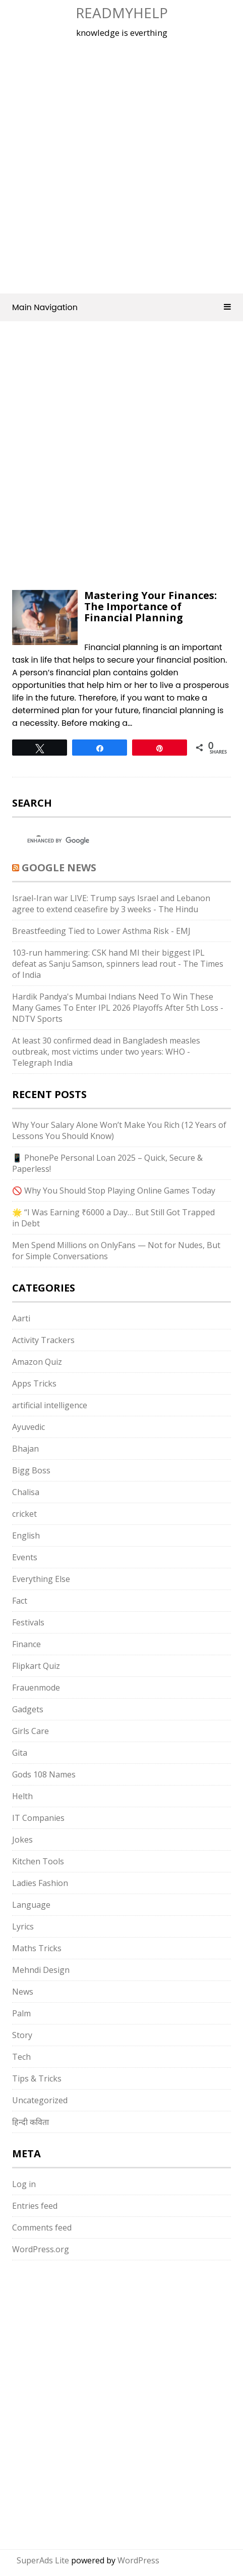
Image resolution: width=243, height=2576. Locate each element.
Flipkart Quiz (36, 1665)
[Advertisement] (121, 164)
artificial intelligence (49, 1405)
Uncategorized (40, 2100)
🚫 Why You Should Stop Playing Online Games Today (113, 1190)
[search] (112, 840)
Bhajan (25, 1448)
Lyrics (23, 1926)
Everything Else (41, 1578)
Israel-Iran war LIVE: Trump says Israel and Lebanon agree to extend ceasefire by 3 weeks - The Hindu (111, 904)
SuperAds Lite (43, 2560)
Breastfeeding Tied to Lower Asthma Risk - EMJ (101, 930)
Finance (26, 1644)
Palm (21, 2013)
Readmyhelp (122, 12)
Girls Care (30, 1731)
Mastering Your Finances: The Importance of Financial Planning (150, 606)
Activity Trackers (43, 1340)
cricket (24, 1513)
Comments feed (42, 2227)
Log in (24, 2184)
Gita (19, 1752)
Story (22, 2035)
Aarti (21, 1318)
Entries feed (34, 2205)
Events (24, 1557)
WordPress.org (40, 2249)
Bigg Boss (31, 1470)
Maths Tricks (37, 1948)
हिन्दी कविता (30, 2121)
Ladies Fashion (40, 1883)
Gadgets (27, 1709)
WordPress (138, 2560)
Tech (21, 2056)
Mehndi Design (41, 1969)
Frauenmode (36, 1687)
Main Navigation (121, 307)
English (26, 1535)
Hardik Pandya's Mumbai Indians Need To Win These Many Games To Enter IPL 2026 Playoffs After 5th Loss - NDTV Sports (117, 1007)
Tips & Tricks (37, 2078)
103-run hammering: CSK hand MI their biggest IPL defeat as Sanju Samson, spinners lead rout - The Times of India (117, 963)
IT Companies (38, 1817)
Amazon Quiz (37, 1361)
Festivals (28, 1622)
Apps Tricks (34, 1383)
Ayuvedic (28, 1426)
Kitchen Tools (38, 1861)
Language (31, 1904)
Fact (19, 1600)
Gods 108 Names (44, 1774)
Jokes (22, 1839)
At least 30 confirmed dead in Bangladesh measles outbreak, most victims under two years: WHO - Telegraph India (106, 1051)
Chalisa (25, 1492)
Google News (59, 867)
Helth (22, 1796)
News (22, 1991)
